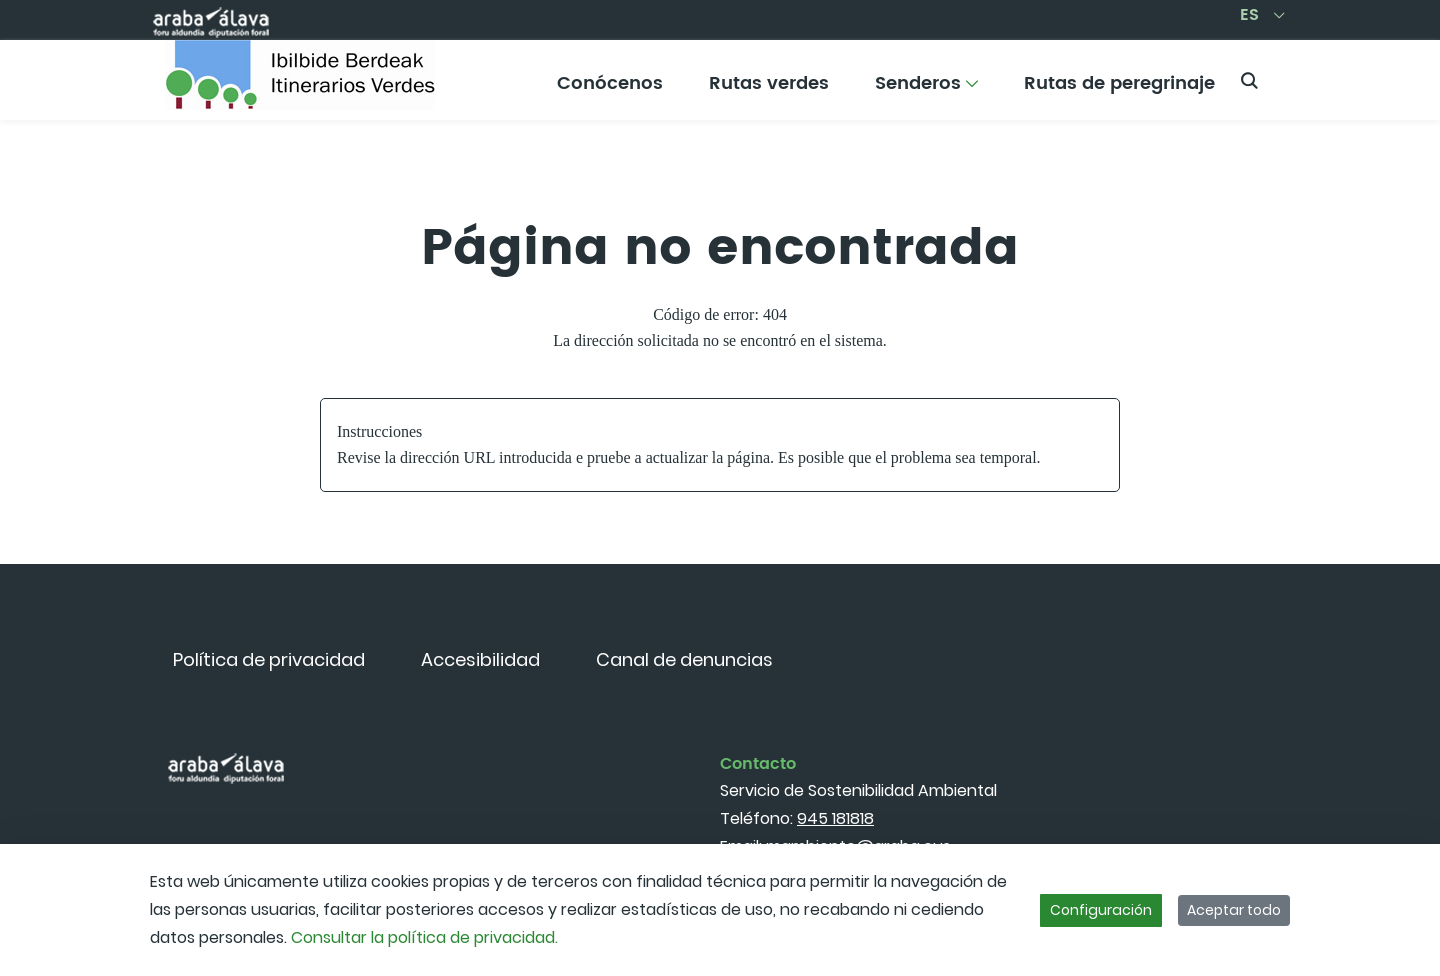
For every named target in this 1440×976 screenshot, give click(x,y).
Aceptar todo (1234, 910)
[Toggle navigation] (1390, 75)
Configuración (1101, 910)
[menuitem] (610, 90)
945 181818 (835, 818)
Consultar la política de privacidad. (424, 937)
